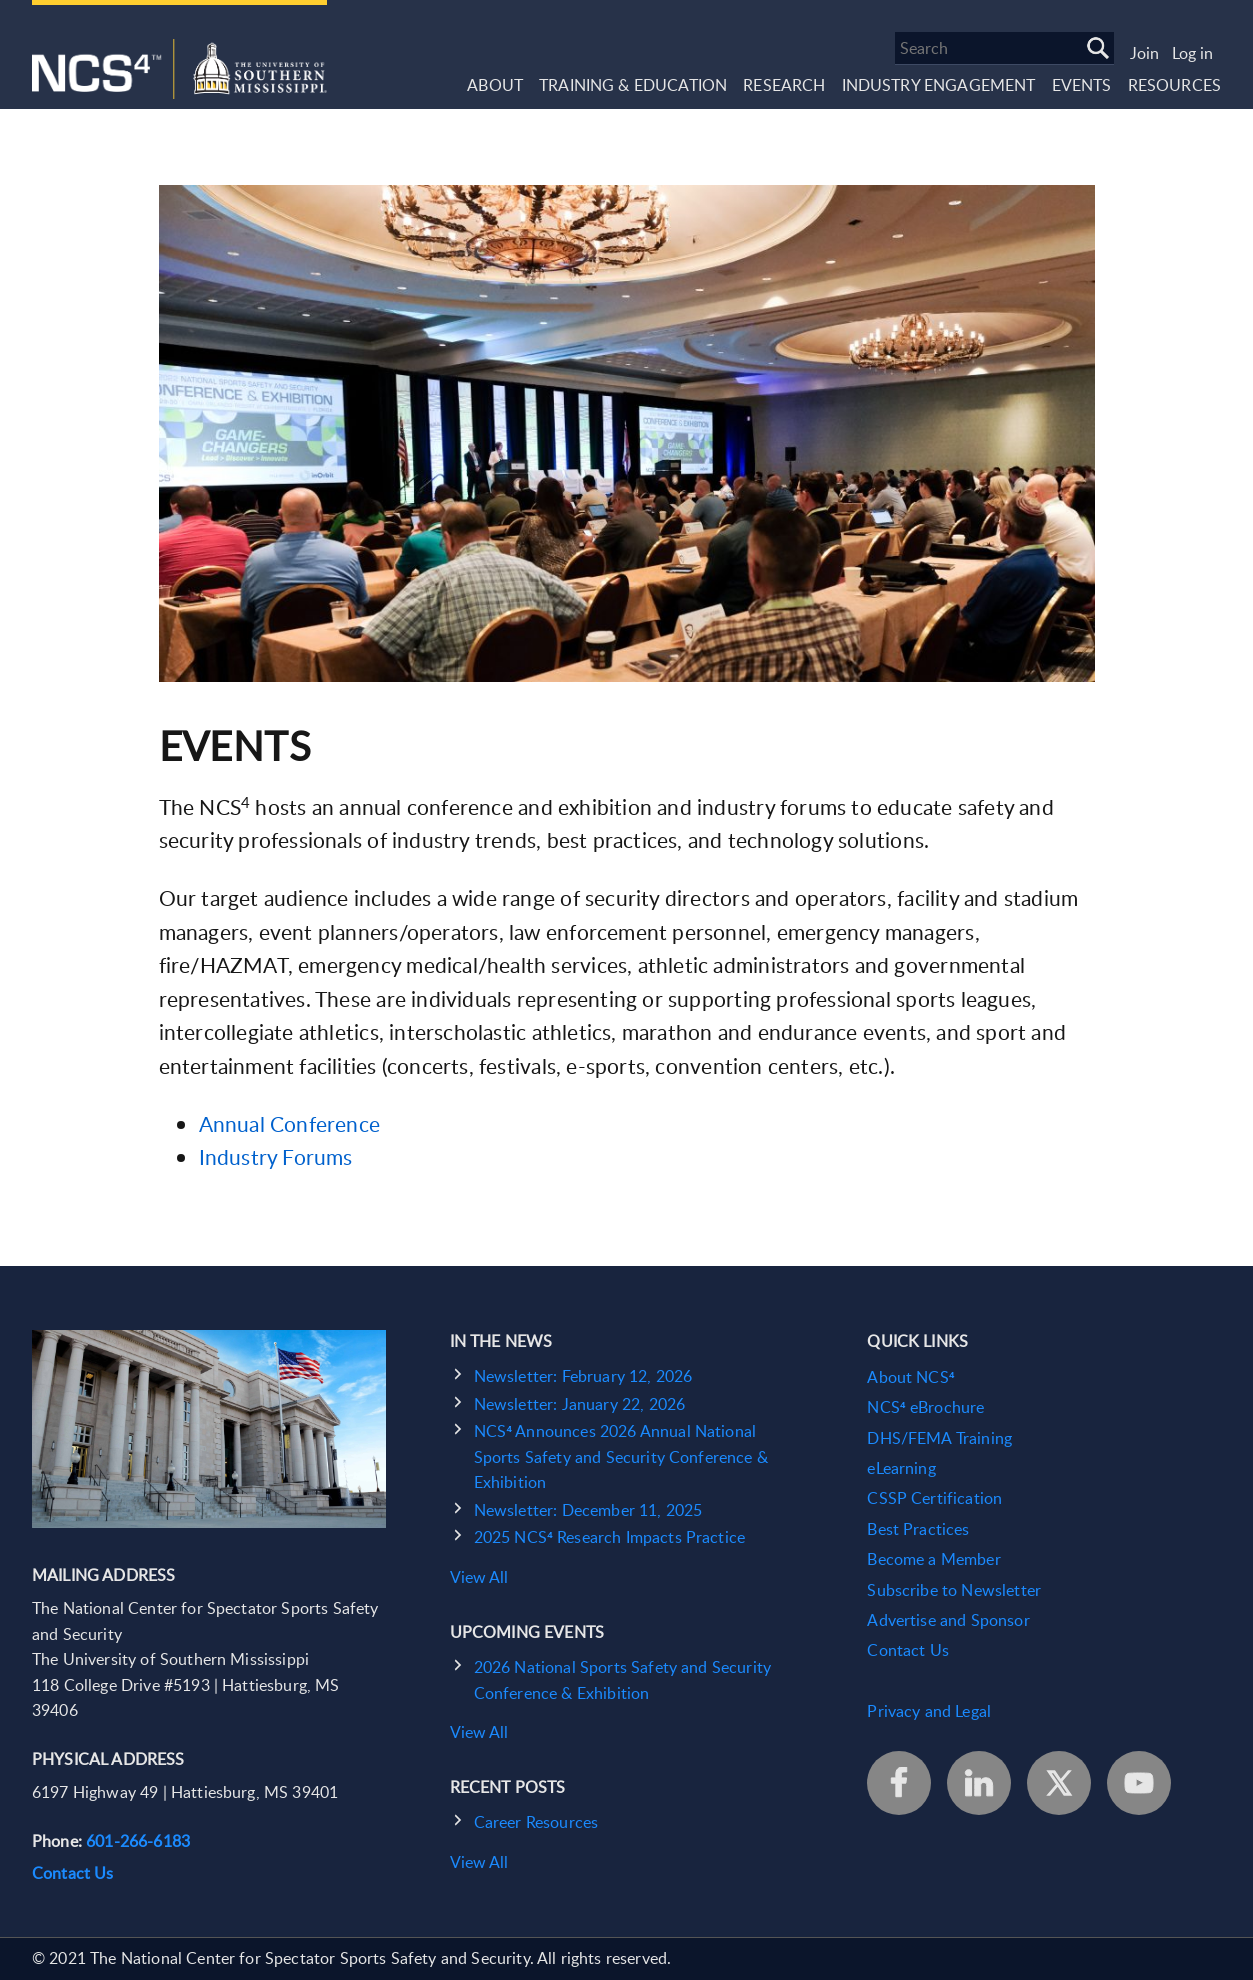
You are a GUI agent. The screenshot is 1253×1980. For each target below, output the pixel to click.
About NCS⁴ (910, 1377)
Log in (1192, 53)
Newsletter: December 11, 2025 (588, 1510)
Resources (1174, 85)
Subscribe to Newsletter (954, 1590)
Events (1082, 85)
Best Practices (918, 1529)
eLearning (901, 1468)
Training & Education (633, 85)
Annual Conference (290, 1123)
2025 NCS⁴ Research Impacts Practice (609, 1537)
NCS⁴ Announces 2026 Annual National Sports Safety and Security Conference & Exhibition (621, 1456)
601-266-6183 (138, 1841)
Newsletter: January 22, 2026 (579, 1404)
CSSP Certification (934, 1498)
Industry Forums (276, 1156)
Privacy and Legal (929, 1711)
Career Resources (536, 1822)
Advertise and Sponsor (948, 1620)
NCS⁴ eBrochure (925, 1407)
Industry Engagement (939, 85)
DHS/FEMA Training (939, 1438)
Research (784, 85)
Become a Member (933, 1559)
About (495, 85)
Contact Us (73, 1873)
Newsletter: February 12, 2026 (583, 1376)
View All (479, 1577)
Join (1144, 53)
